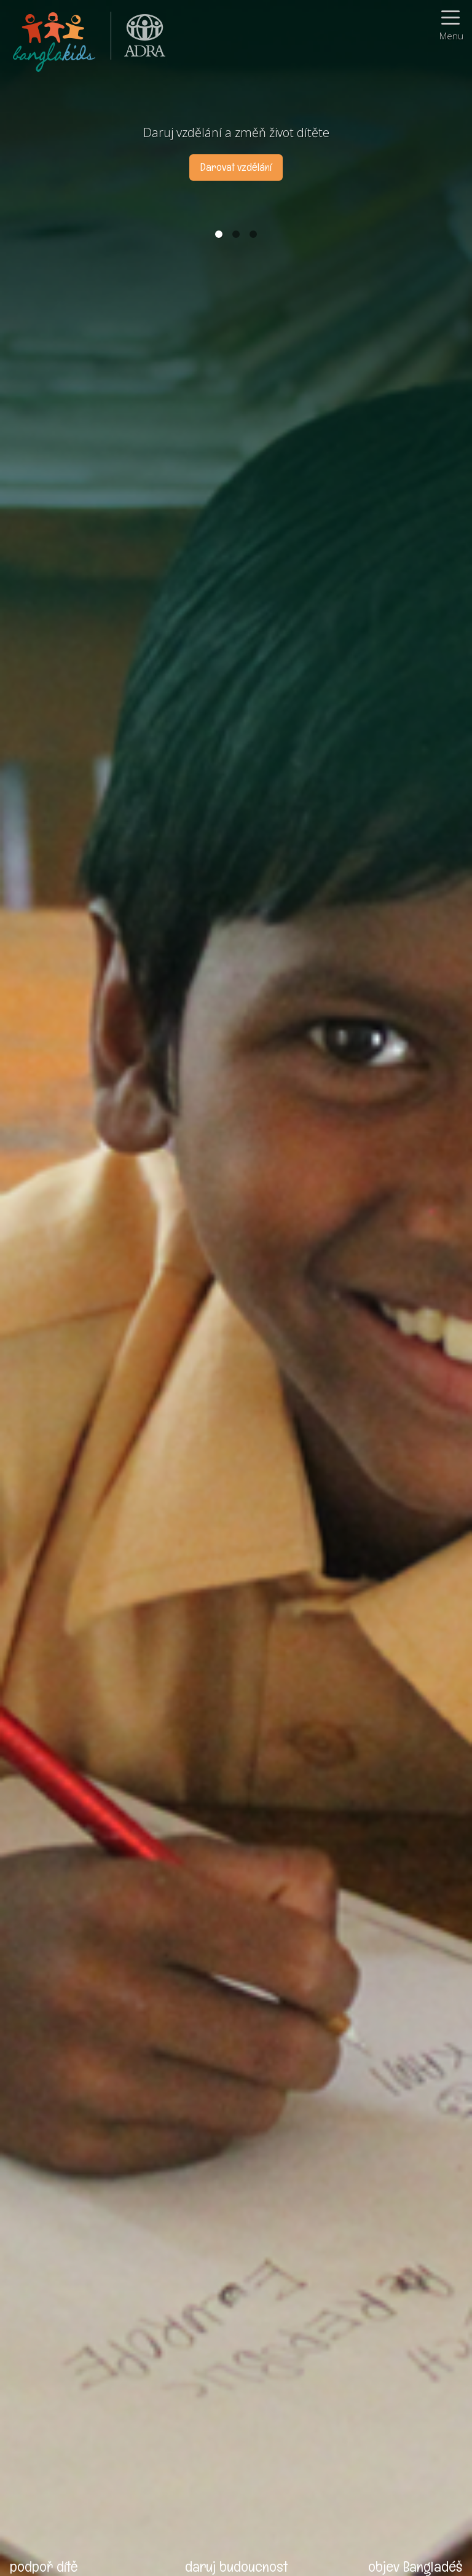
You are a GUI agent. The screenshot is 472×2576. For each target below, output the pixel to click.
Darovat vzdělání (236, 167)
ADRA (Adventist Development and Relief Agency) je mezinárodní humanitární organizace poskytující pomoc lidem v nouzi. (138, 39)
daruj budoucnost (236, 2566)
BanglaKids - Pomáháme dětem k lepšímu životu (55, 39)
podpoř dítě (43, 2566)
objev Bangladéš (415, 2566)
